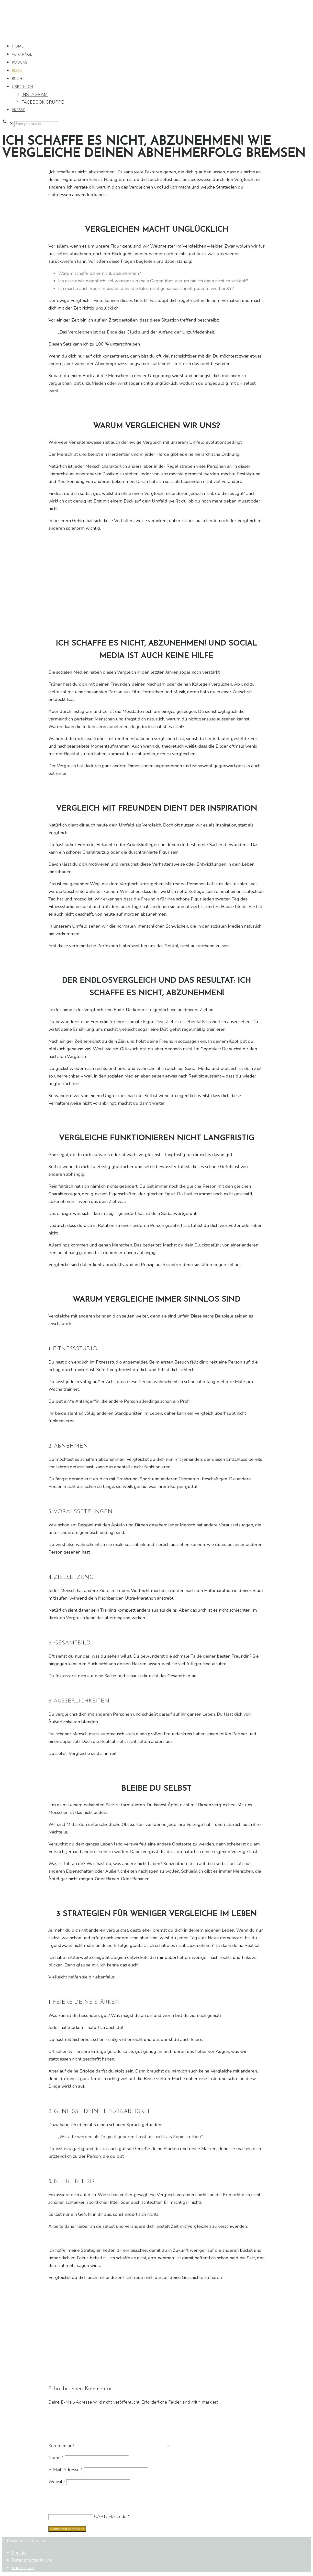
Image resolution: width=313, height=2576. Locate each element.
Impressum (23, 2568)
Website (56, 2482)
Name (56, 2458)
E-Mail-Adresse (65, 2470)
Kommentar (61, 2446)
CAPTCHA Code (110, 2516)
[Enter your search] (36, 124)
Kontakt (19, 2552)
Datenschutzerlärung (32, 2560)
